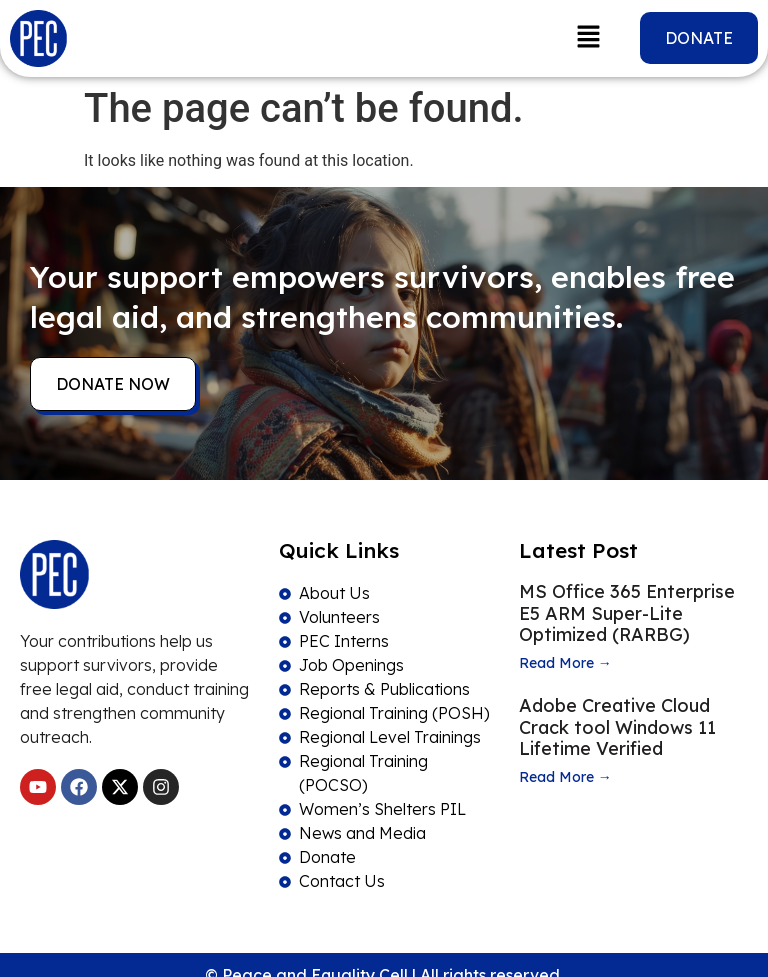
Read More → (565, 663)
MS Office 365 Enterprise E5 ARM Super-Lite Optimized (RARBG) (627, 613)
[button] (588, 38)
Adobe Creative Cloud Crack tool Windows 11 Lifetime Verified (617, 727)
